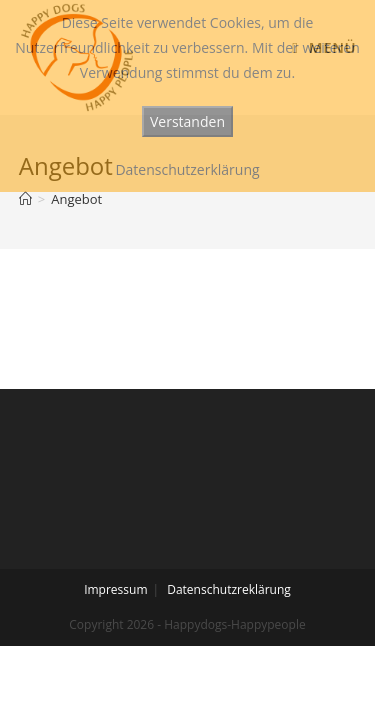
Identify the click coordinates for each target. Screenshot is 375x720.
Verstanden (187, 121)
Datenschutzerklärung (187, 169)
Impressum (115, 589)
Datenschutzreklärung (229, 589)
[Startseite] (25, 199)
